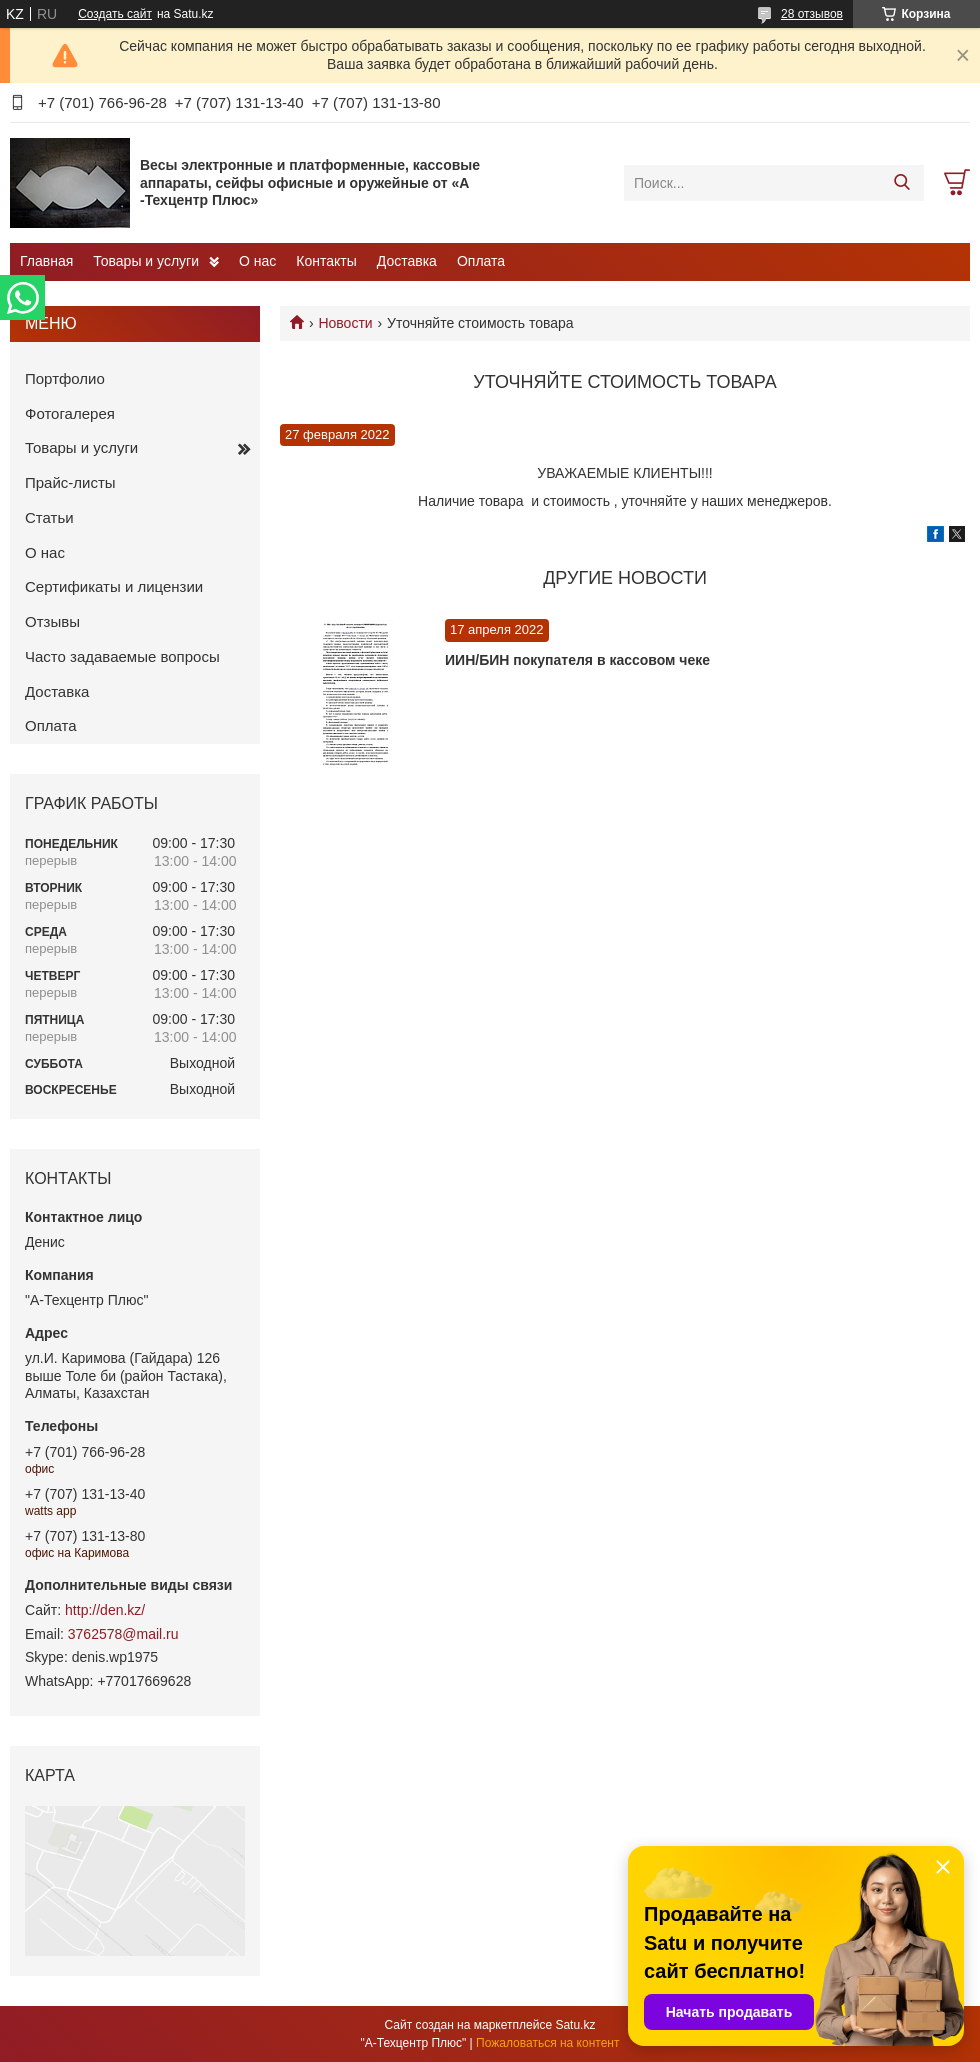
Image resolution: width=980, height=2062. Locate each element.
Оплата (481, 261)
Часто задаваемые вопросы (122, 656)
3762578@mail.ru (123, 1634)
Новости (345, 323)
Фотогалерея (70, 413)
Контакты (326, 261)
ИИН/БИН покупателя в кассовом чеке (577, 660)
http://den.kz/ (105, 1610)
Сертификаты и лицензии (114, 586)
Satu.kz (575, 2025)
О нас (257, 261)
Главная (46, 261)
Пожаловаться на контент (547, 2043)
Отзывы (52, 621)
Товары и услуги (146, 261)
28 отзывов (812, 14)
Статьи (49, 517)
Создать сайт (115, 14)
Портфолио (65, 378)
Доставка (407, 261)
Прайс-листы (70, 482)
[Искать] (901, 183)
